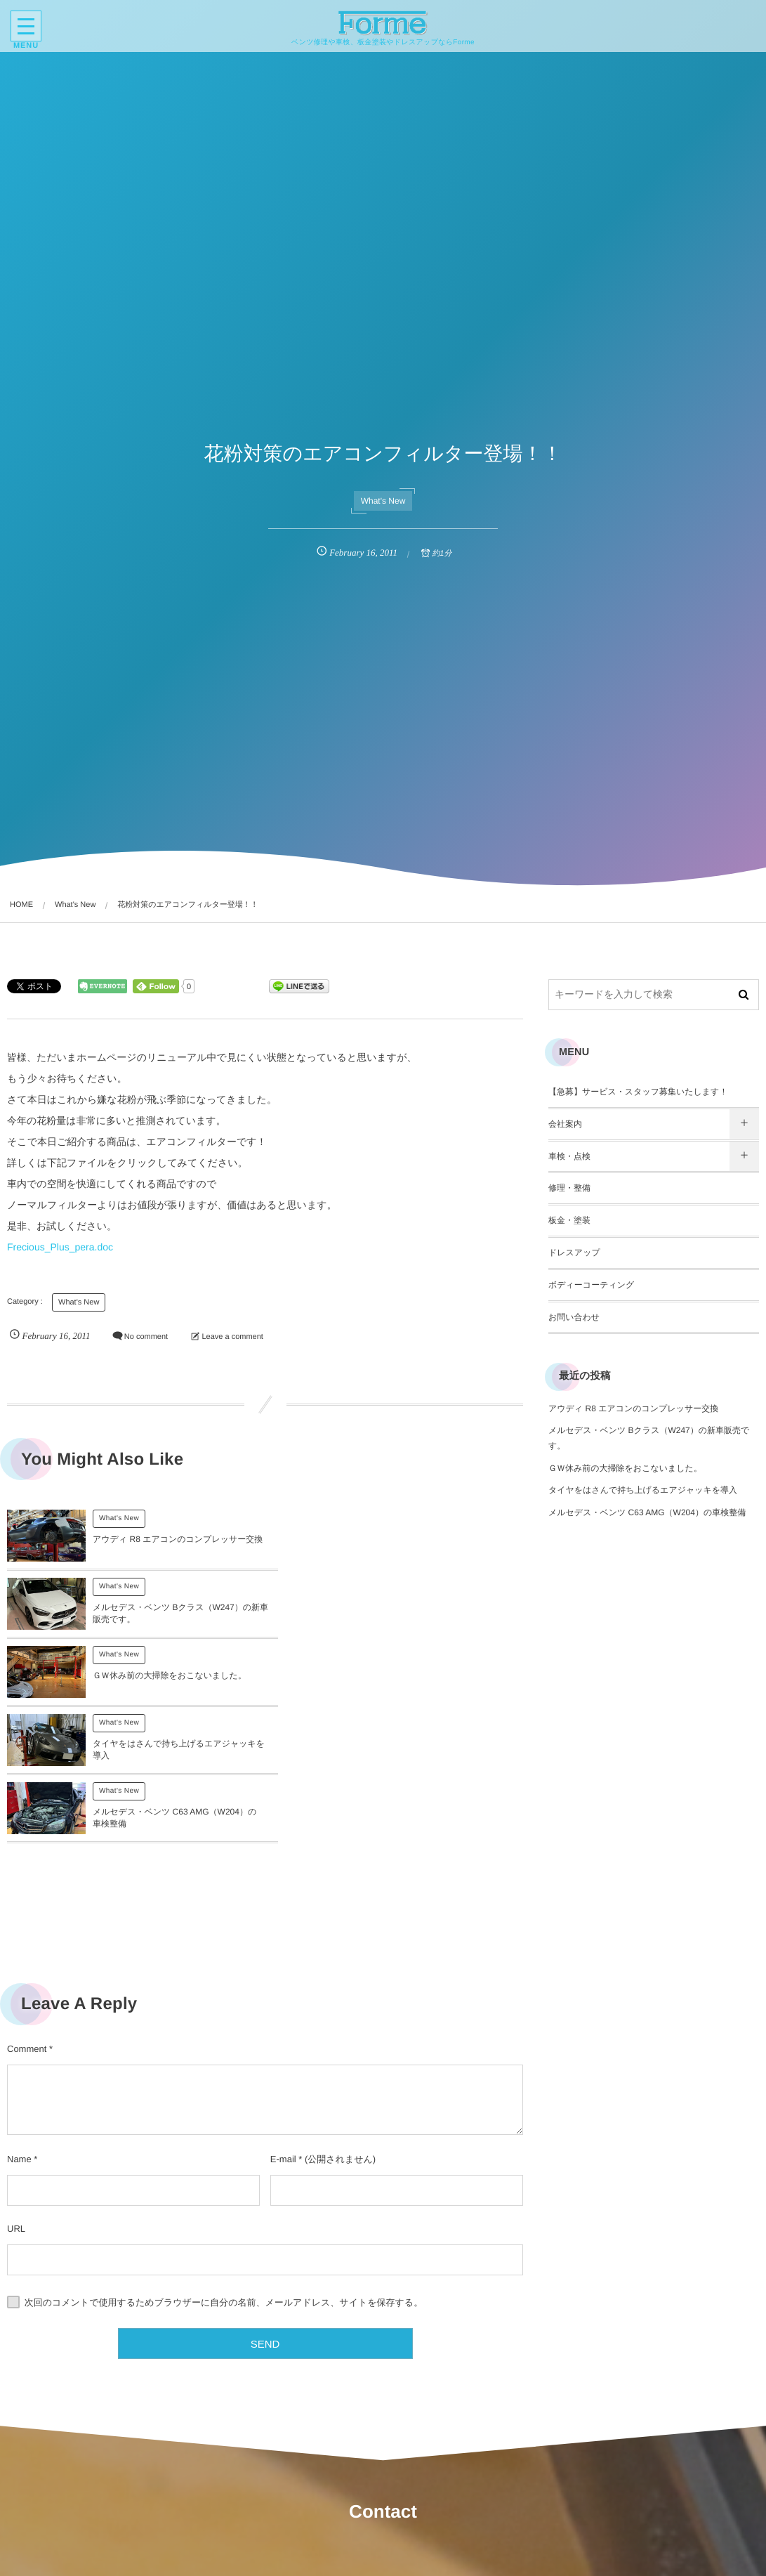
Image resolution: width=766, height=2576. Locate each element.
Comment (26, 1918)
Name (19, 2028)
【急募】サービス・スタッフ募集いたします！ (637, 1092)
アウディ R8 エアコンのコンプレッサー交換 (633, 1408)
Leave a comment (232, 1337)
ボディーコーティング (591, 1285)
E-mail (283, 2028)
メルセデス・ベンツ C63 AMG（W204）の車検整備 (647, 1512)
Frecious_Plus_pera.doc (60, 1247)
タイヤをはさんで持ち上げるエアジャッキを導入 (642, 1490)
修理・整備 (569, 1188)
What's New (383, 501)
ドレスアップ (574, 1252)
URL (16, 2098)
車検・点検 (569, 1156)
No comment (146, 1337)
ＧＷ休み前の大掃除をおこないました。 (169, 1621)
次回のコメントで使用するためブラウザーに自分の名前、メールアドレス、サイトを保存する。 (224, 2171)
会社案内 (565, 1124)
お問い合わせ (574, 1317)
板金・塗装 (569, 1220)
